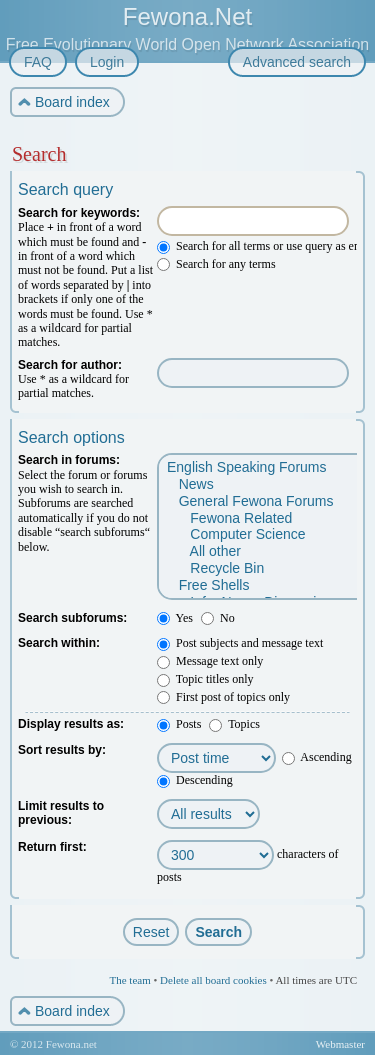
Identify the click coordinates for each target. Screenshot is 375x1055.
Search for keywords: (79, 213)
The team (129, 980)
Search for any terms (216, 264)
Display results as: (71, 724)
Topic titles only (205, 679)
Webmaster (340, 1044)
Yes (175, 618)
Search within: (59, 643)
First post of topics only (223, 697)
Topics (234, 724)
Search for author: (70, 365)
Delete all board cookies (213, 980)
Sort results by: (62, 750)
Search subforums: (72, 618)
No (218, 618)
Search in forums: (69, 460)
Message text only (210, 661)
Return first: (52, 847)
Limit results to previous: (61, 813)
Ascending (317, 757)
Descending (195, 780)
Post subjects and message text (240, 643)
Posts (179, 724)
